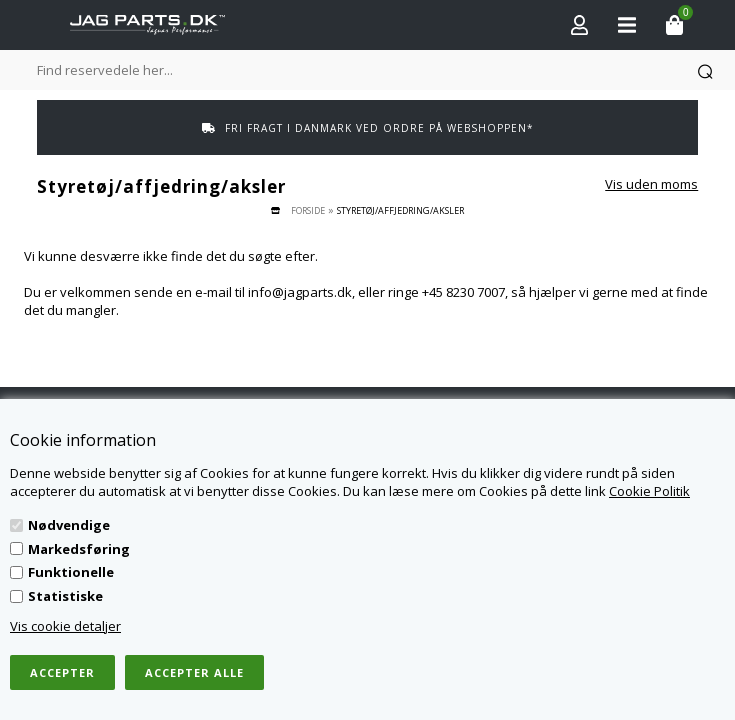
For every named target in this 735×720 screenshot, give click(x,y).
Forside (308, 210)
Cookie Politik (649, 491)
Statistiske (65, 596)
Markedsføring (79, 549)
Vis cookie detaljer (65, 626)
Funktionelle (71, 572)
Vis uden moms (651, 184)
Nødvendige (69, 525)
